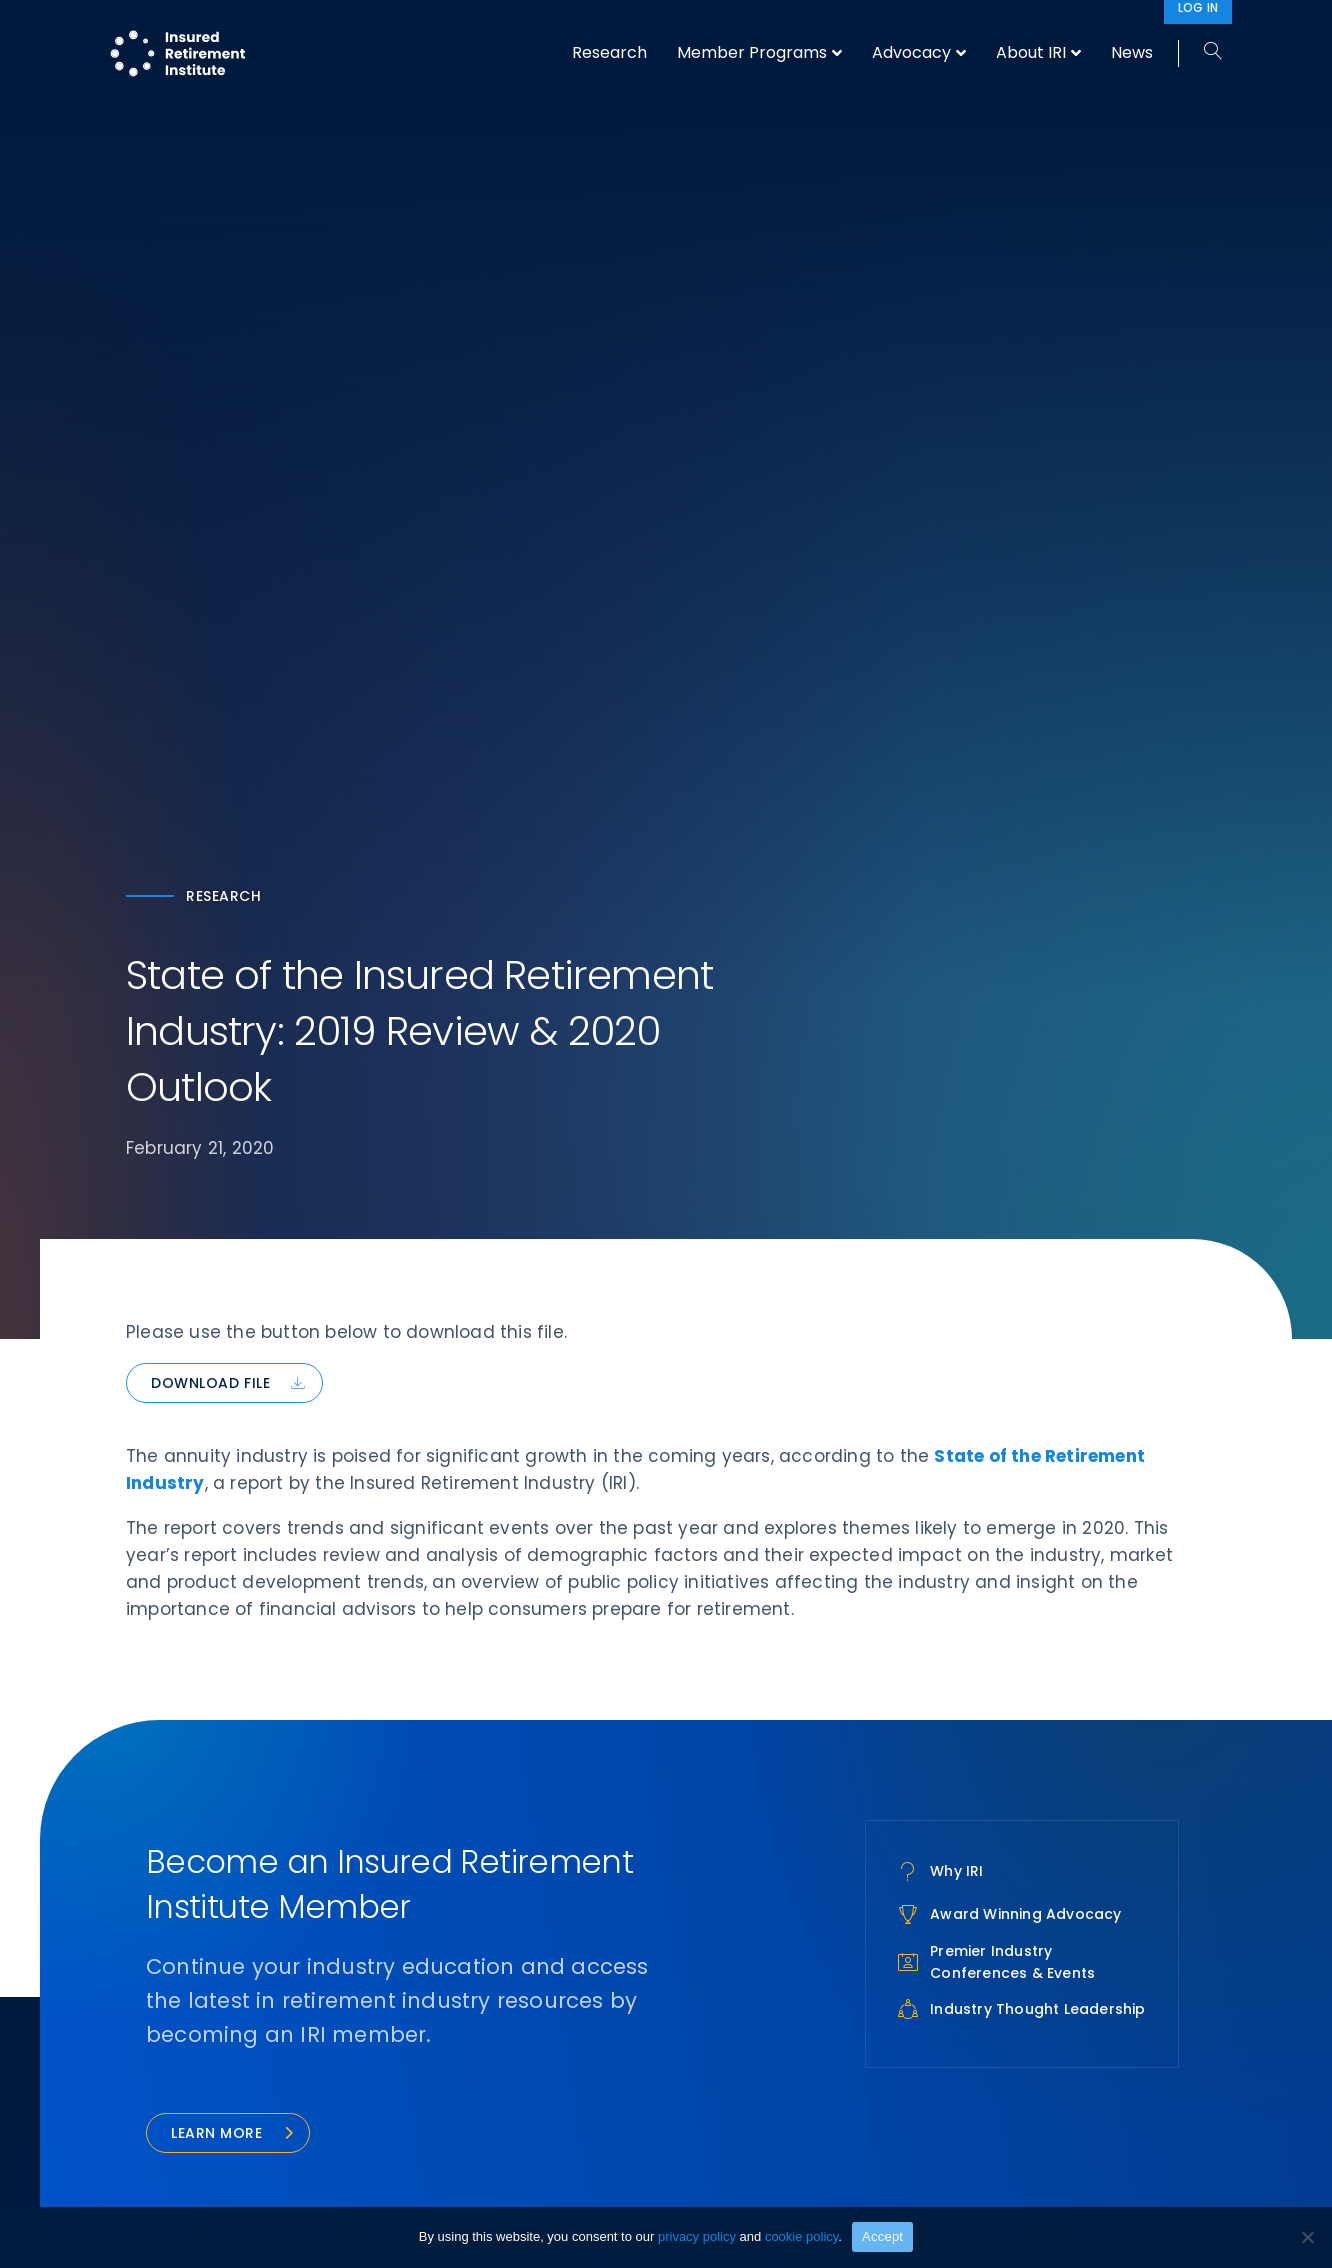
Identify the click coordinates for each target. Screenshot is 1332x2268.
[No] (1307, 2237)
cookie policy (801, 2236)
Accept (882, 2236)
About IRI (1031, 52)
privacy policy (697, 2236)
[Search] (1205, 52)
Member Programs (752, 52)
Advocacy (911, 52)
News (1132, 52)
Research (609, 52)
